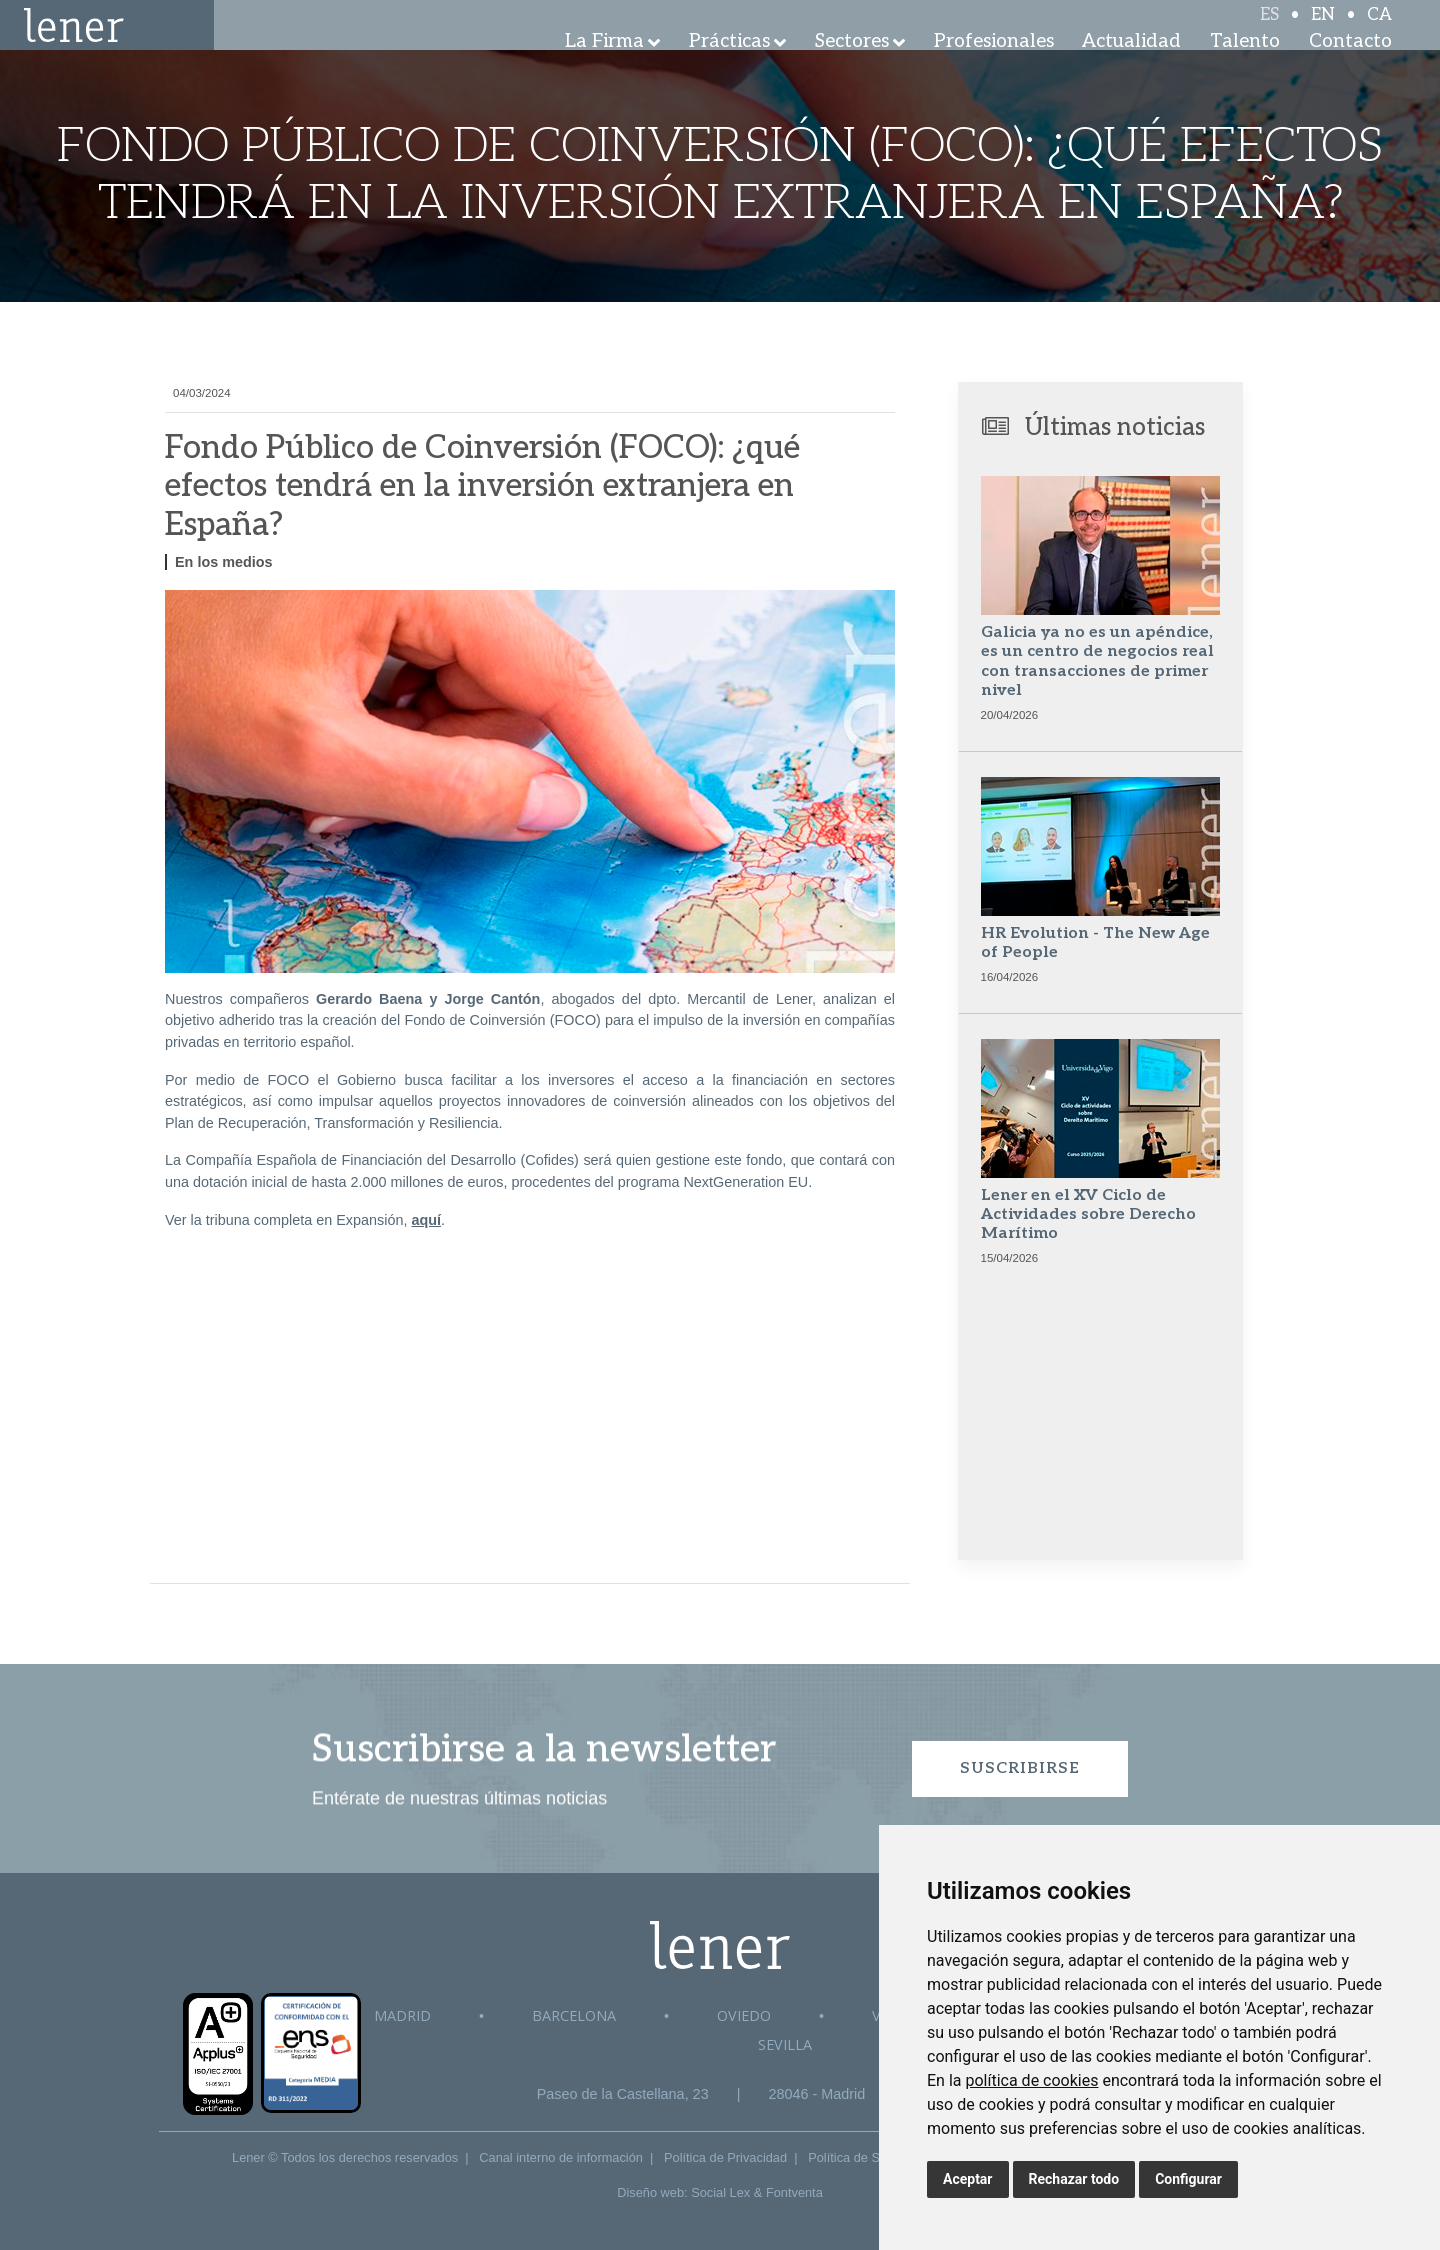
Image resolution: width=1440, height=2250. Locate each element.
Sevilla (785, 2044)
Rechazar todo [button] (1074, 2179)
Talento (1245, 69)
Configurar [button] (1188, 2179)
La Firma (604, 69)
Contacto (1350, 69)
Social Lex (720, 2192)
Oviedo (744, 2015)
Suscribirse (1020, 1768)
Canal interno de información (561, 2157)
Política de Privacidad (725, 2157)
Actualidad (1131, 69)
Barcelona (574, 2015)
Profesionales (994, 69)
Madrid (402, 2015)
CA (1379, 32)
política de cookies (1031, 2080)
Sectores (852, 69)
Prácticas (729, 69)
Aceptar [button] (968, 2179)
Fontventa (794, 2192)
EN (1323, 32)
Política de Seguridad (869, 2157)
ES (1269, 32)
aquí (426, 1220)
